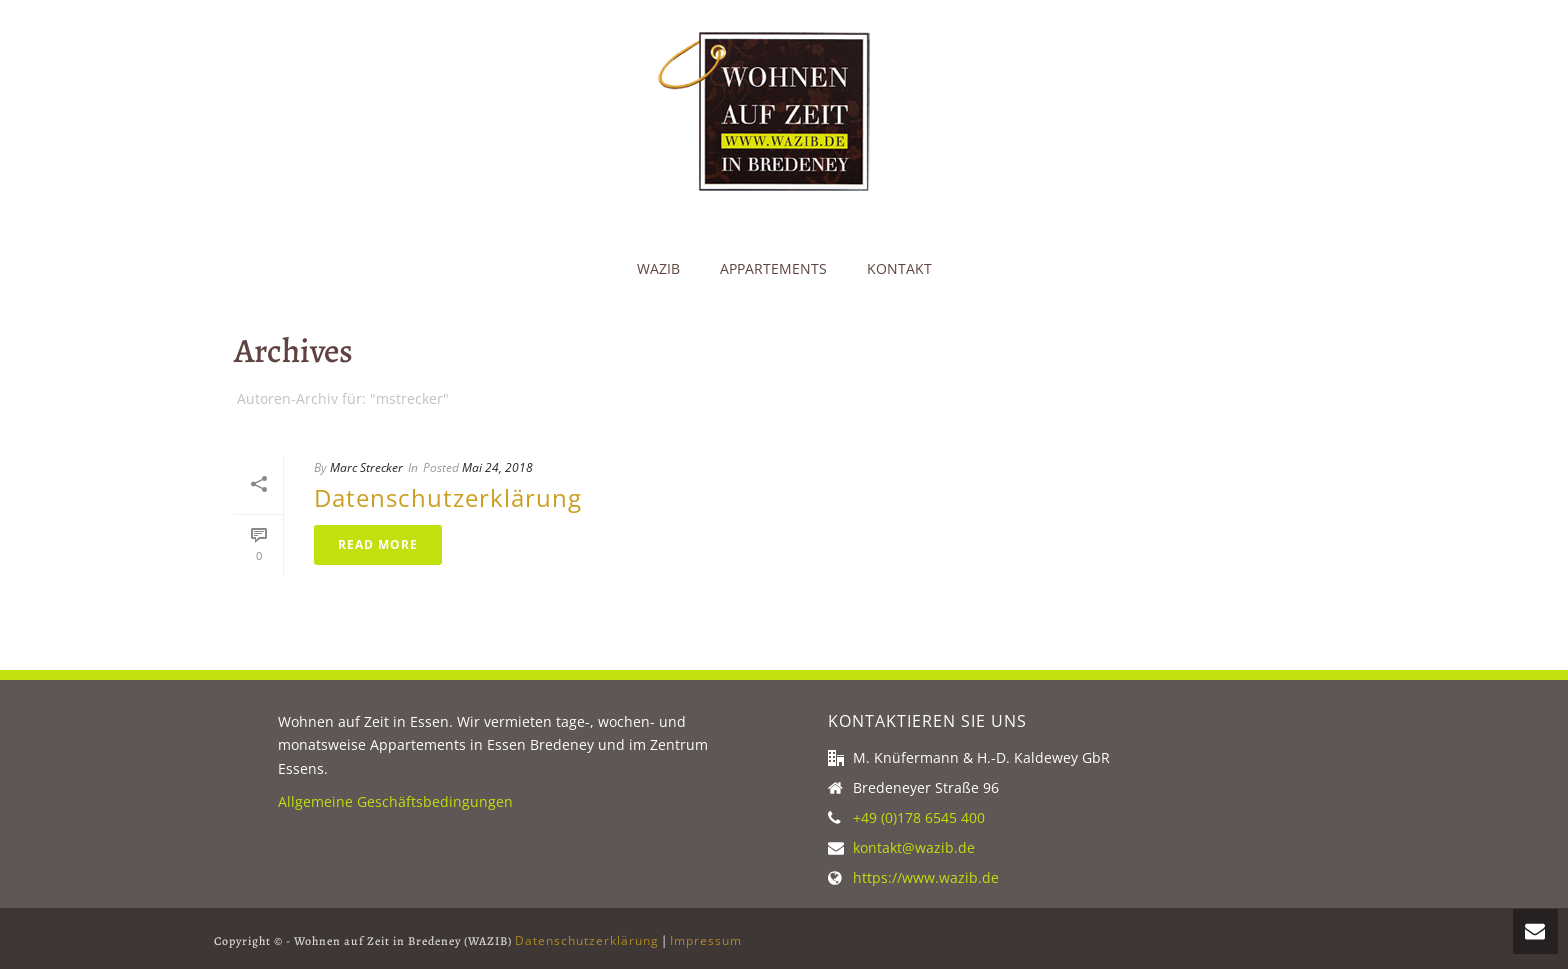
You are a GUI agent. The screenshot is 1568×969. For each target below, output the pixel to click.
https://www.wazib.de (926, 878)
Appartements (773, 268)
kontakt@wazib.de (914, 848)
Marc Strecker (366, 467)
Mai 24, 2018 (497, 467)
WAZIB (658, 268)
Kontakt (899, 268)
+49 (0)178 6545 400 (919, 818)
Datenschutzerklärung (448, 497)
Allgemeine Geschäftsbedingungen (395, 801)
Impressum (706, 940)
